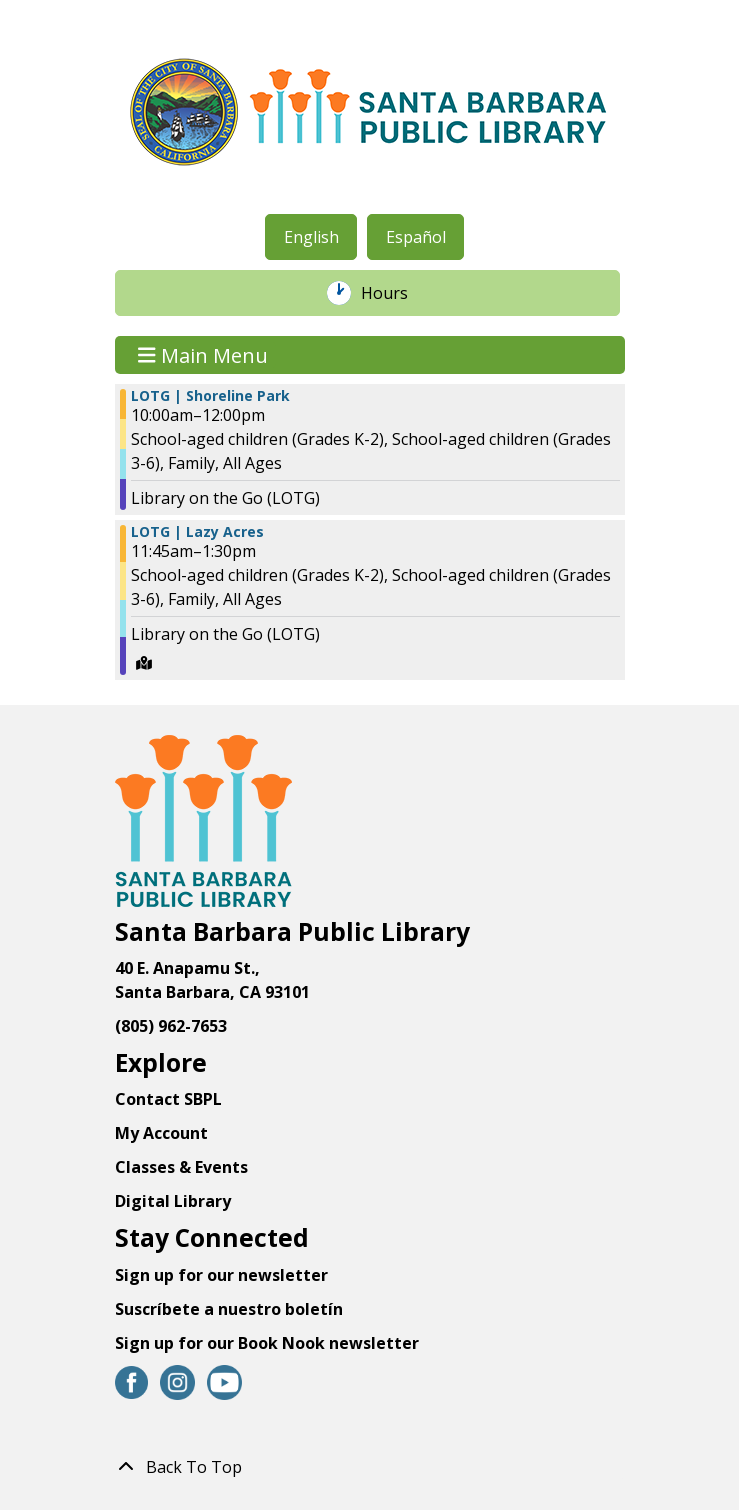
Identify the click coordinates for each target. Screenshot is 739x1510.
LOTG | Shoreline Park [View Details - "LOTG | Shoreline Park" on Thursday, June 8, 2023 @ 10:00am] (210, 396)
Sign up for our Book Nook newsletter (269, 1343)
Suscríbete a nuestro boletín (229, 1309)
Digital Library (173, 1201)
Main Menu (203, 354)
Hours (395, 293)
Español (416, 237)
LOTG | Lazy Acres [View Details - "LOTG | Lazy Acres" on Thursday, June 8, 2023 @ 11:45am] (197, 532)
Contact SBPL (168, 1099)
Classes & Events (181, 1167)
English (311, 237)
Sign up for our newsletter (221, 1275)
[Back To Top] (370, 1467)
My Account (161, 1133)
